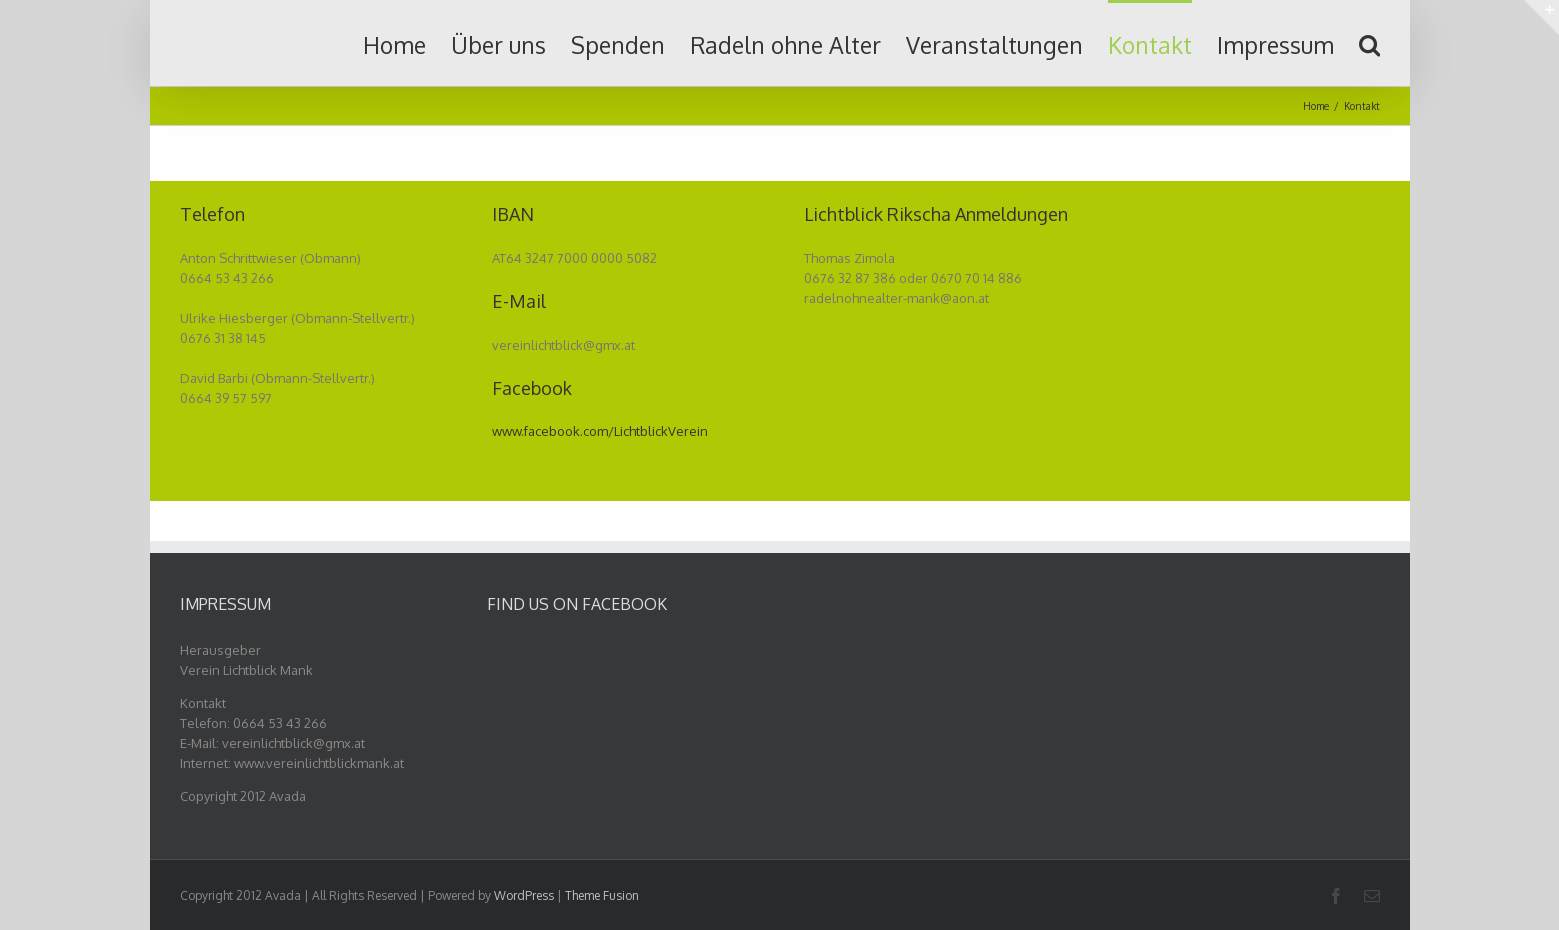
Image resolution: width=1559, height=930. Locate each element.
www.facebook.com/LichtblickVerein (600, 431)
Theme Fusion (602, 895)
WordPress (524, 895)
